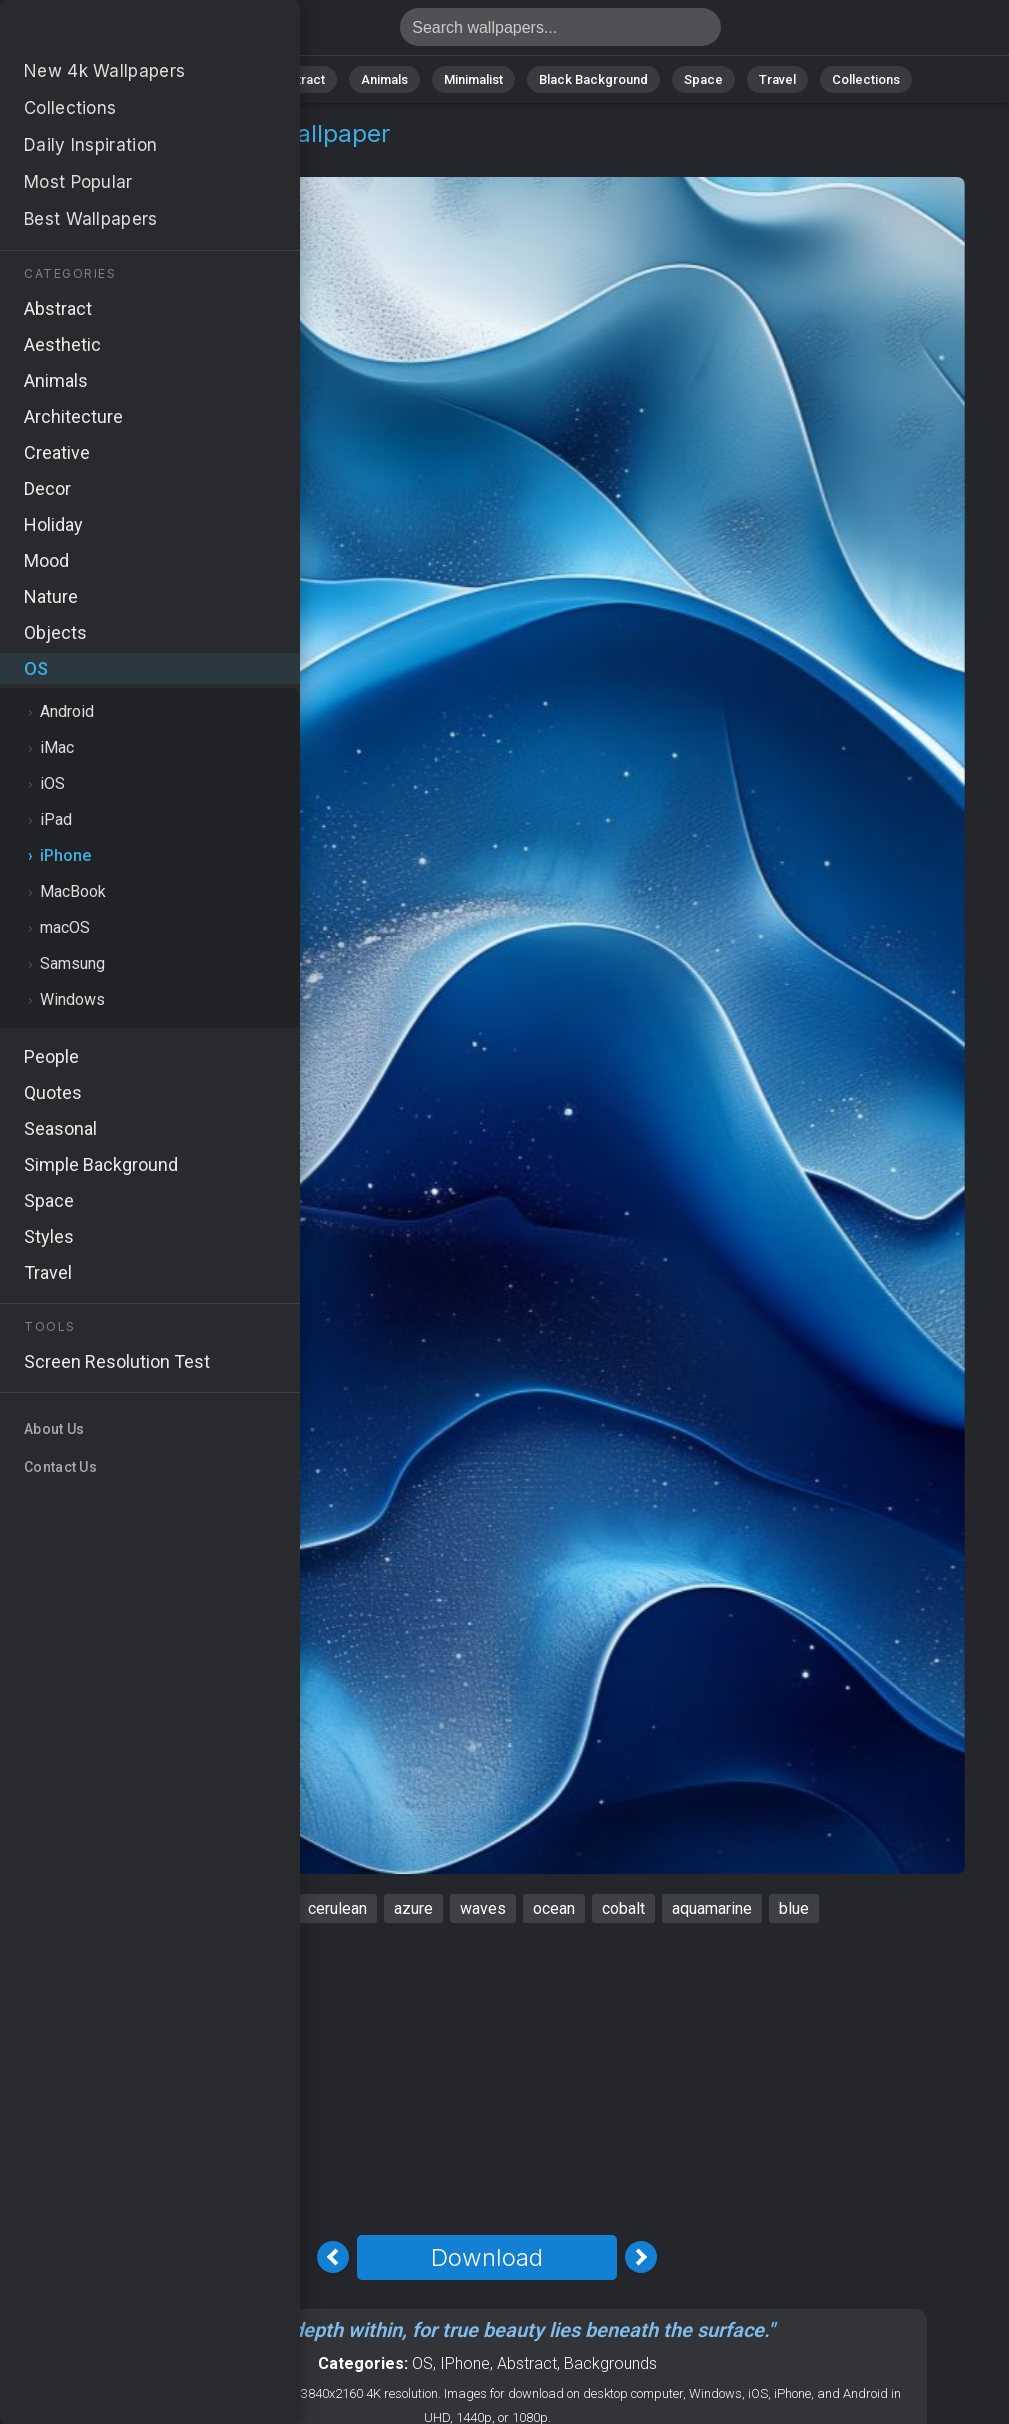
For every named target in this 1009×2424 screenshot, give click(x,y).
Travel (777, 79)
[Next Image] (641, 2257)
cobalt (623, 1908)
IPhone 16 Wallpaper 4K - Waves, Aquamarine (120, 32)
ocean (554, 1908)
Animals (384, 79)
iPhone (120, 157)
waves (483, 1908)
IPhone (465, 2363)
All (153, 79)
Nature (217, 79)
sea (268, 1908)
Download (487, 2257)
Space (703, 79)
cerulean (337, 1908)
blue (794, 1908)
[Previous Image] (333, 2257)
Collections (866, 79)
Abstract (299, 79)
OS (63, 157)
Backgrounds (610, 2363)
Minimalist (473, 79)
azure (413, 1908)
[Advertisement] (487, 2079)
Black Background (593, 79)
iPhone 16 (192, 1908)
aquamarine (712, 1908)
